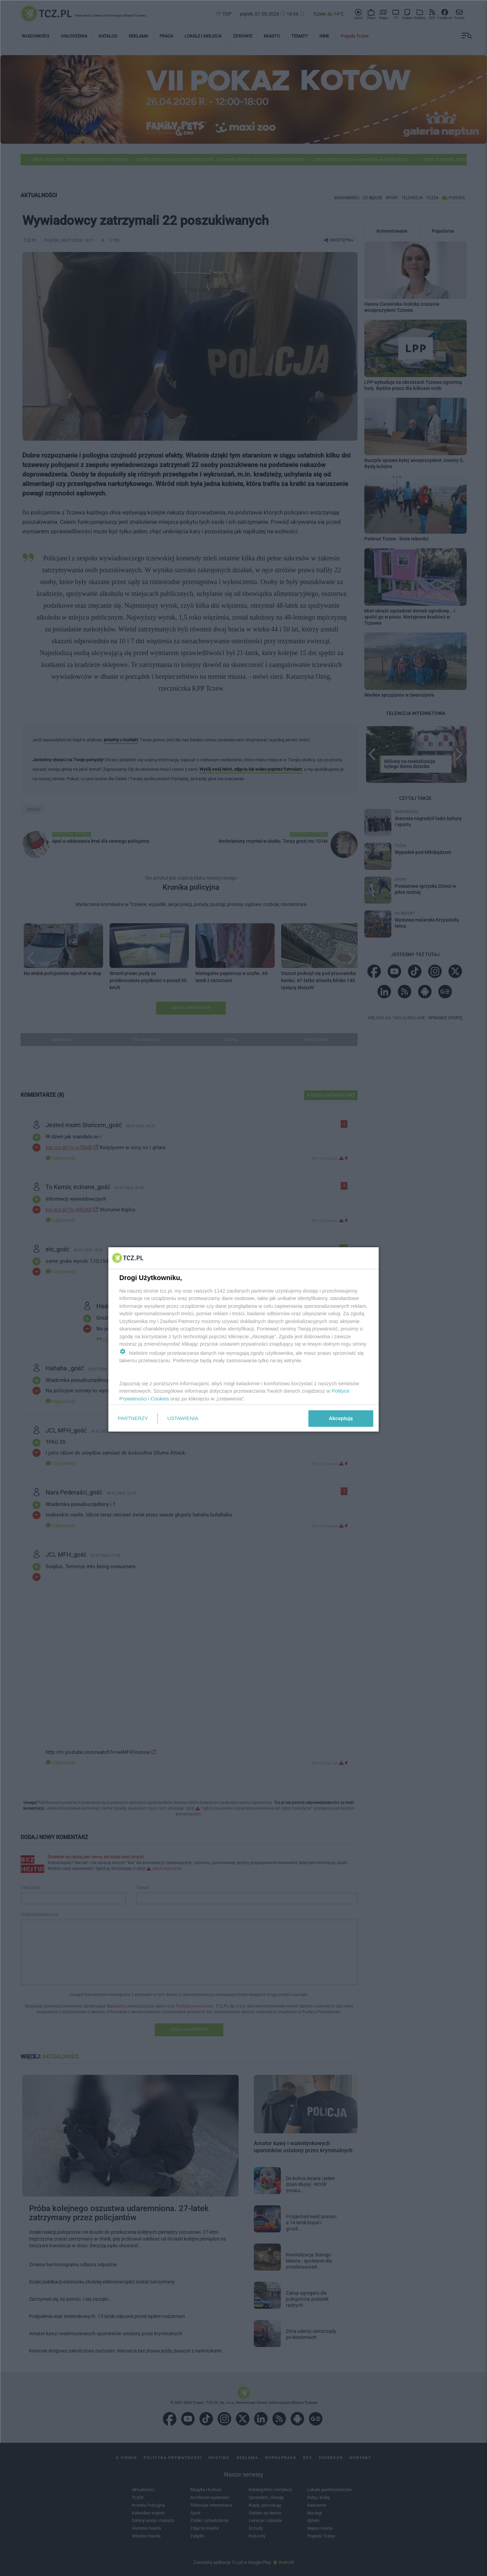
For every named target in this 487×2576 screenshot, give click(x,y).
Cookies (159, 1398)
